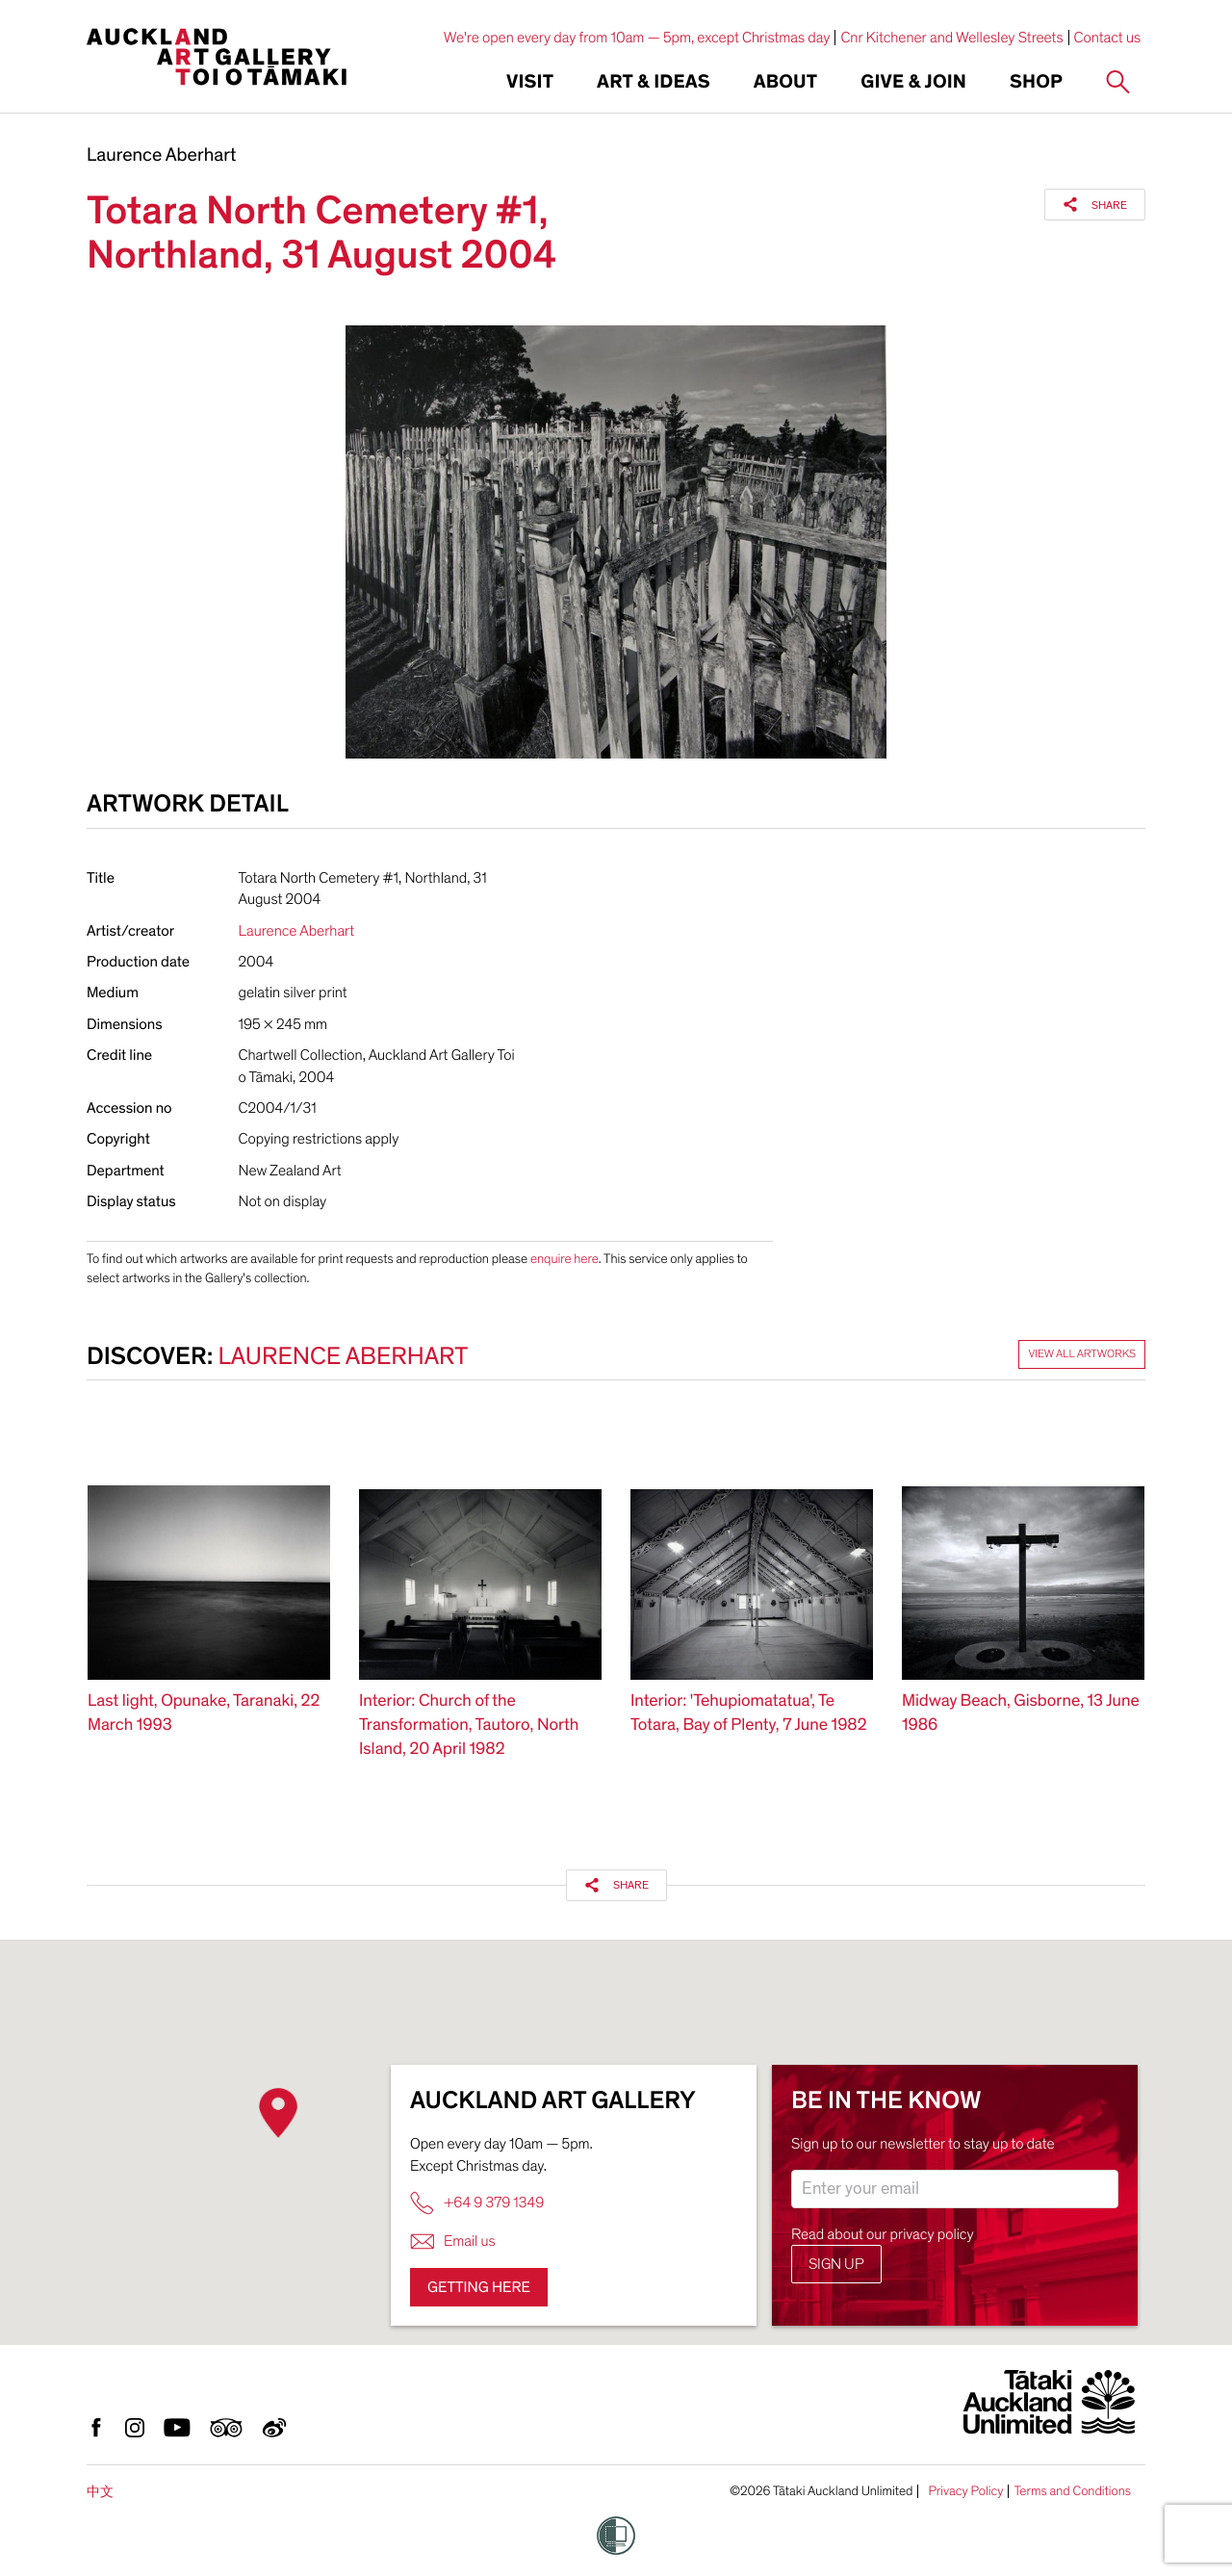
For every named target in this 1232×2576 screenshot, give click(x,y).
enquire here (564, 1258)
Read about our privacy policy (882, 2234)
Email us (453, 2241)
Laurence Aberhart (161, 155)
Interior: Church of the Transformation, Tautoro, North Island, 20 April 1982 (468, 1725)
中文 (100, 2492)
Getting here (478, 2287)
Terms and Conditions (1072, 2491)
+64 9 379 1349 (477, 2203)
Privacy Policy (965, 2491)
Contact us (1108, 37)
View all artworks (1082, 1354)
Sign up (836, 2264)
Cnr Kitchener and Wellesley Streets (951, 37)
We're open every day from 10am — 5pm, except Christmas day (637, 37)
